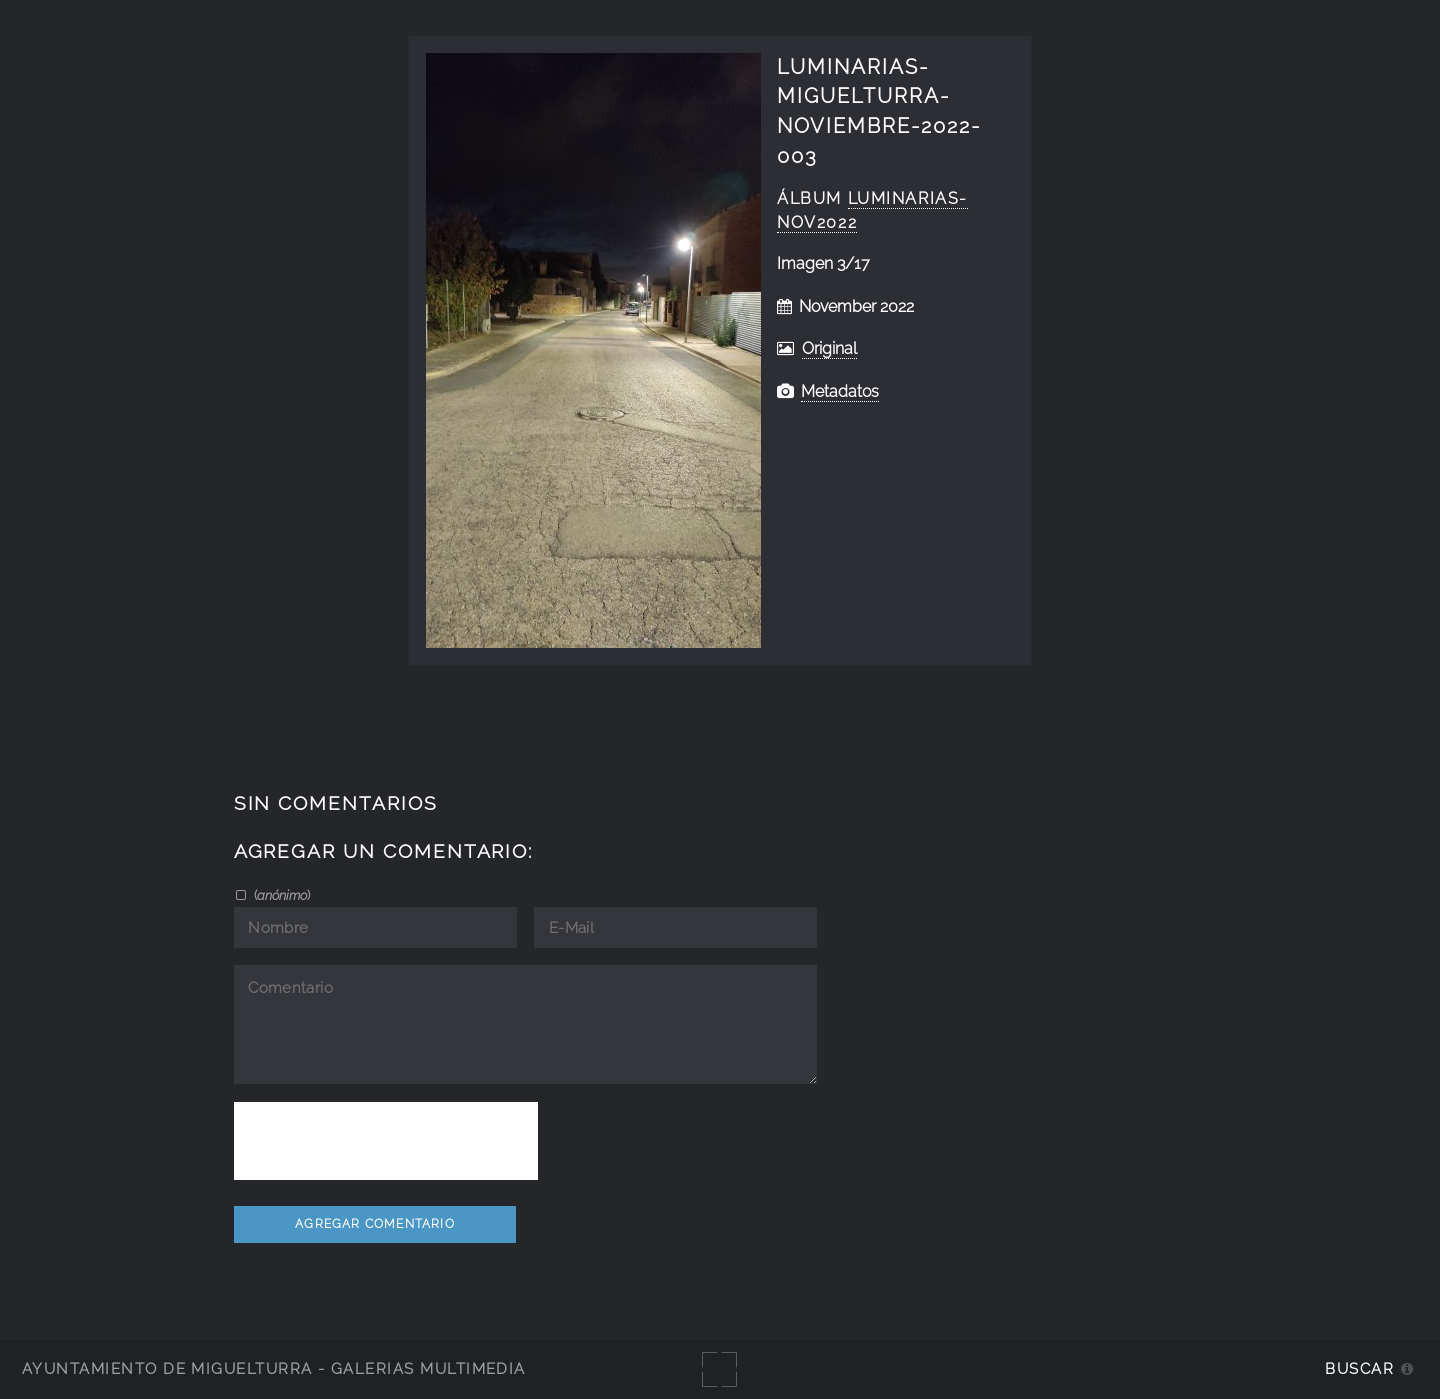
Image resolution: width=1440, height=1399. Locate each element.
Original (829, 348)
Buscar (1359, 1368)
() (280, 895)
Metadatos (840, 391)
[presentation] (386, 1141)
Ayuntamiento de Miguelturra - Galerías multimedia (274, 1368)
